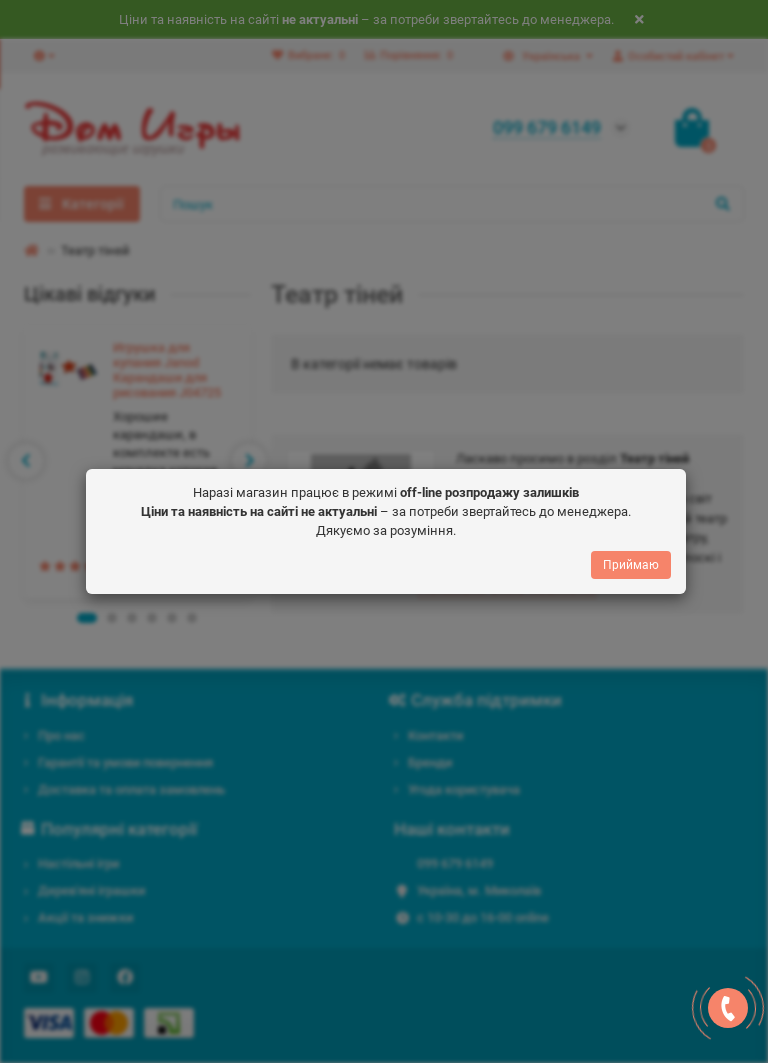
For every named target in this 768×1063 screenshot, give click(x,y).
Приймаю (631, 557)
